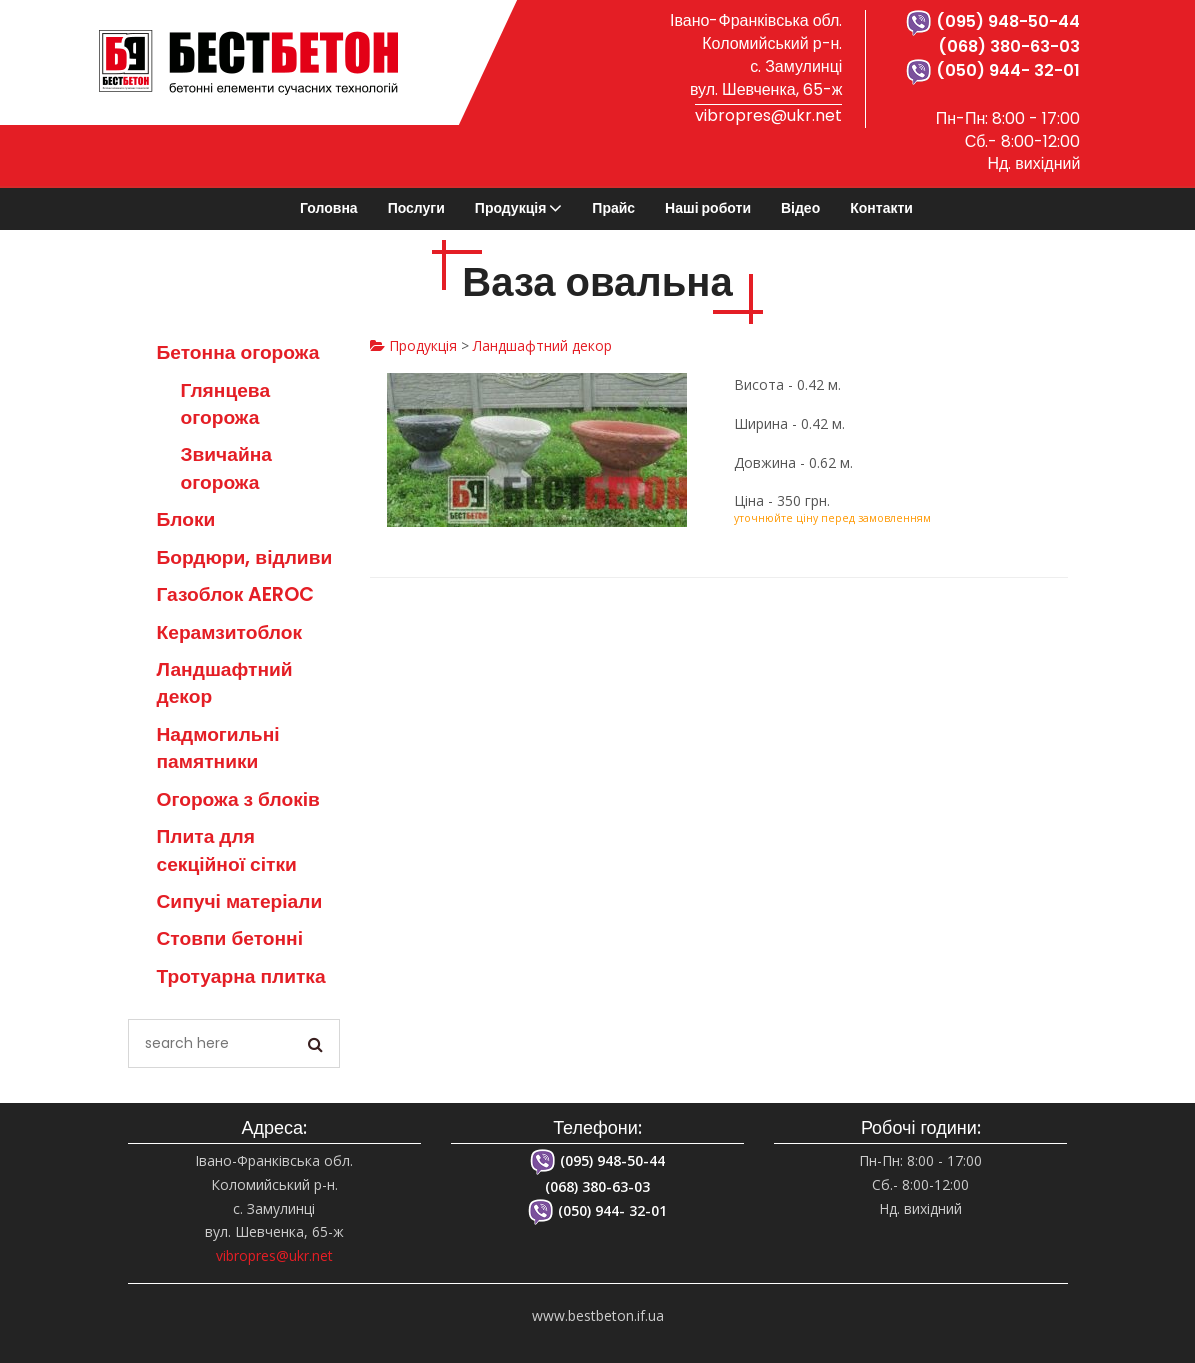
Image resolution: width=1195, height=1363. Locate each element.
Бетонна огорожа (238, 352)
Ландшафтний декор (542, 345)
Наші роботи (708, 208)
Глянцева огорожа (226, 404)
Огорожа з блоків (238, 799)
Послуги (416, 208)
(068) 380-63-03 (1009, 46)
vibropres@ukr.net (768, 115)
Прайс (613, 208)
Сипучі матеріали (240, 901)
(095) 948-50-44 (993, 21)
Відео (800, 208)
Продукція (511, 208)
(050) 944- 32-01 (993, 70)
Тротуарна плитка (241, 976)
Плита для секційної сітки (227, 850)
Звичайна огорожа (226, 468)
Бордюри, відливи (245, 557)
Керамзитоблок (230, 632)
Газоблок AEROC (236, 594)
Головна (329, 208)
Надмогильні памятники (218, 748)
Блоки (186, 519)
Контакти (881, 208)
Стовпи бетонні (230, 938)
